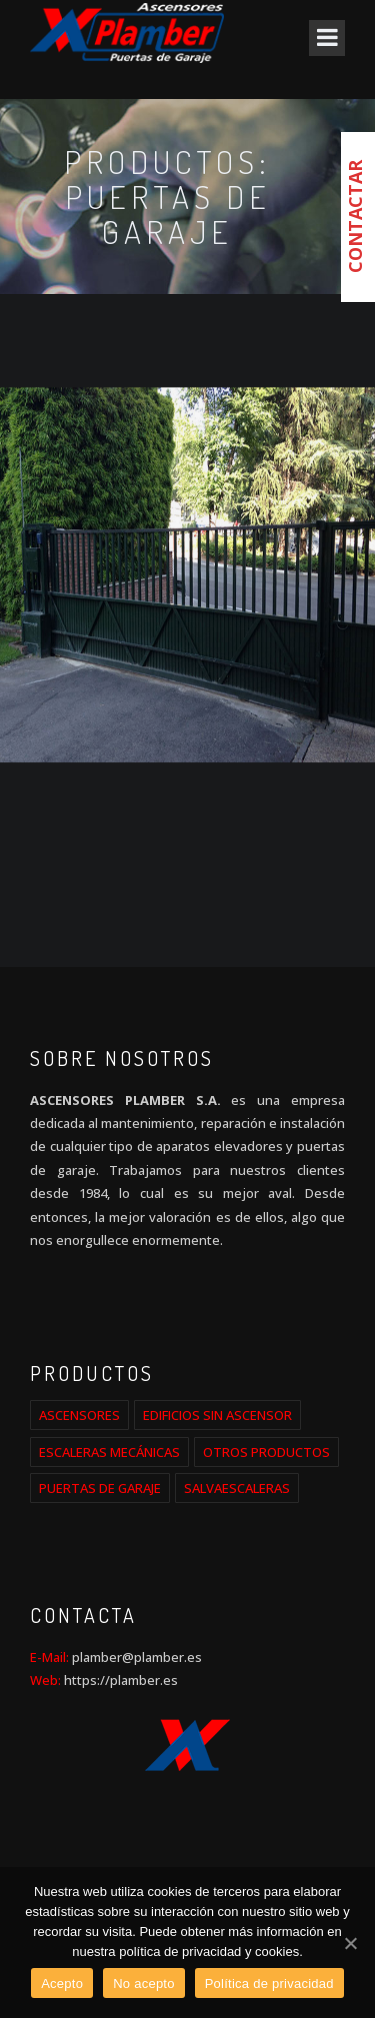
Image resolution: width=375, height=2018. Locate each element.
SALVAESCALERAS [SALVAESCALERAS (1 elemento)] (237, 1488)
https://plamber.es (121, 1680)
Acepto (62, 1983)
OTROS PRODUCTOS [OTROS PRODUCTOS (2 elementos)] (266, 1452)
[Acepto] (350, 1943)
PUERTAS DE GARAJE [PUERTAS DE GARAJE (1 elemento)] (100, 1488)
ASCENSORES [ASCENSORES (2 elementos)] (79, 1415)
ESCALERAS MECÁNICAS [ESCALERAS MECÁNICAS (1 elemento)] (109, 1452)
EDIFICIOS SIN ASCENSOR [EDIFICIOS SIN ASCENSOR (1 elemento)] (217, 1415)
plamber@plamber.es (135, 1657)
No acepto (144, 1983)
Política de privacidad (269, 1983)
